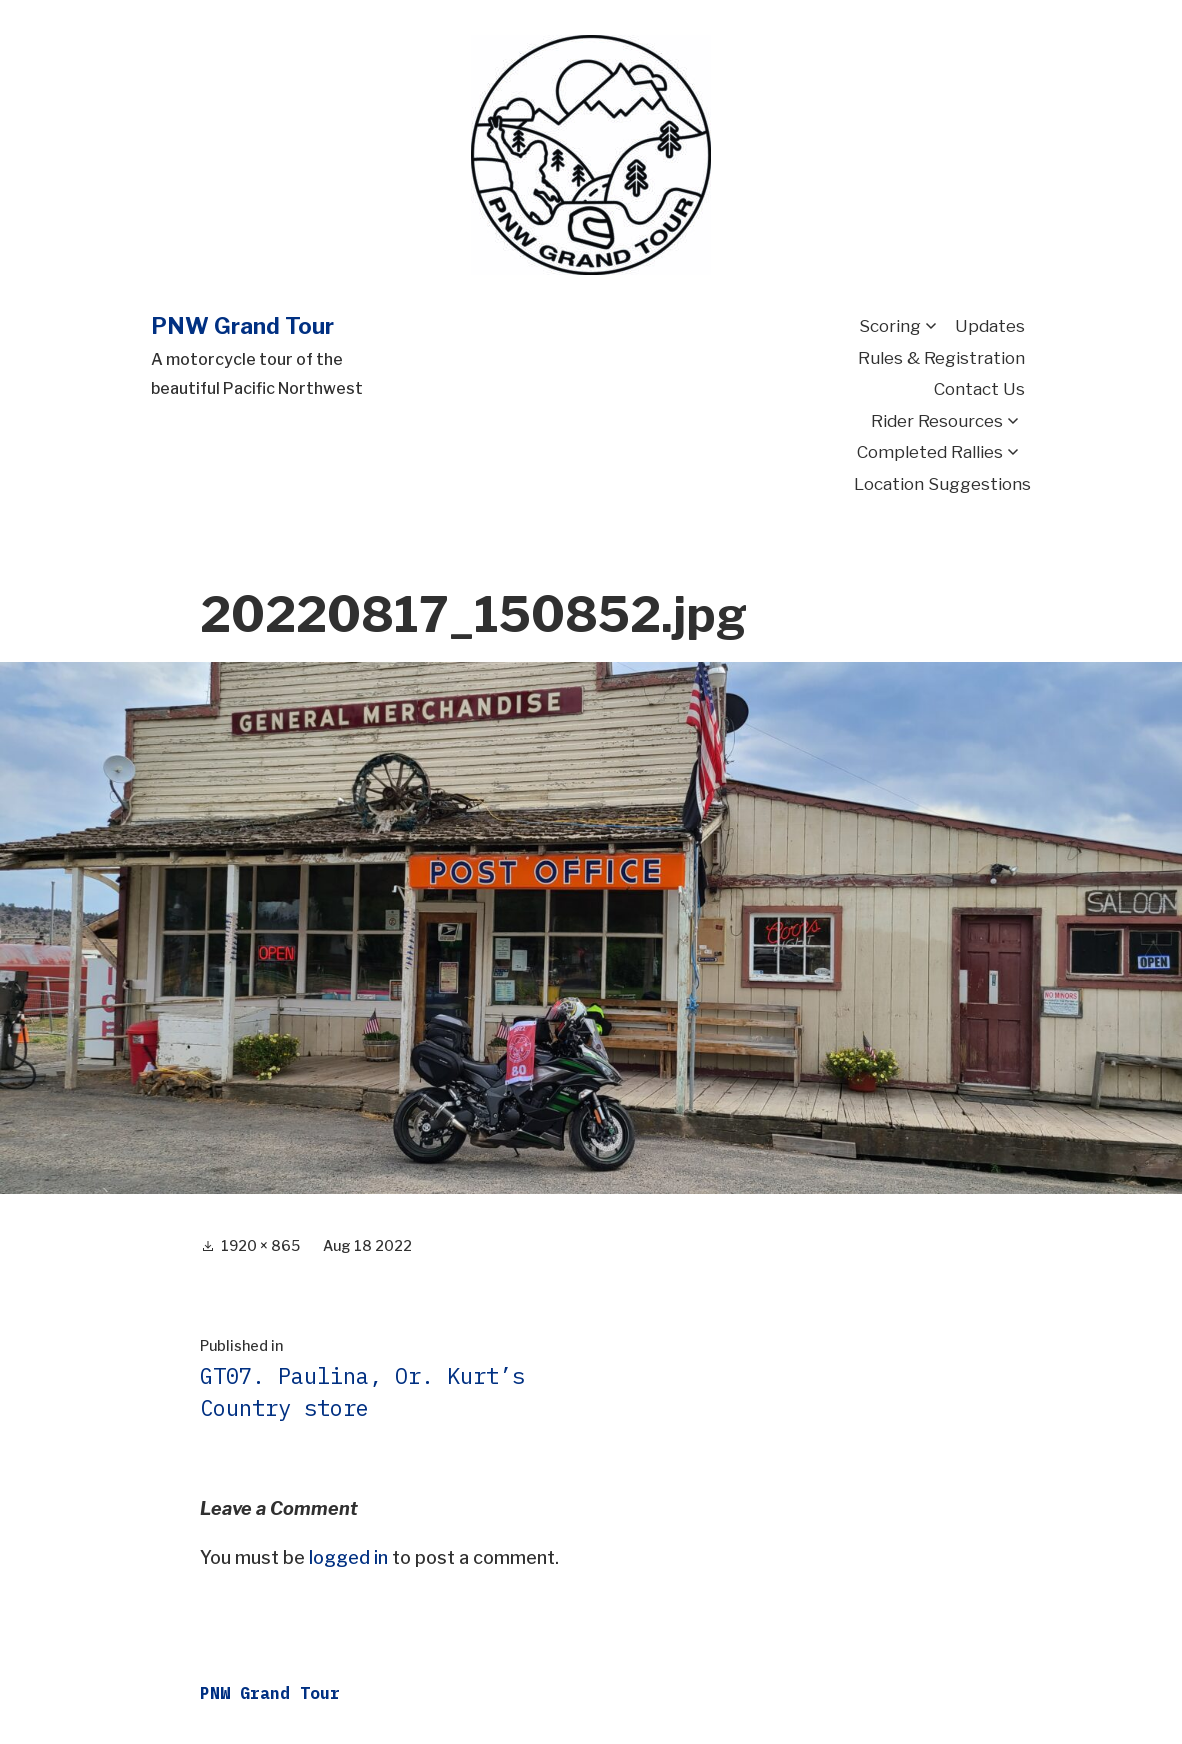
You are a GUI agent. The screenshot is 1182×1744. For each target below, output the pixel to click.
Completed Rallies (930, 452)
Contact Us (979, 389)
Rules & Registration (941, 358)
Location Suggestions (942, 484)
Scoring (890, 326)
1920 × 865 (260, 1245)
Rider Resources (937, 421)
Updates (990, 326)
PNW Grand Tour (242, 326)
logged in (348, 1557)
